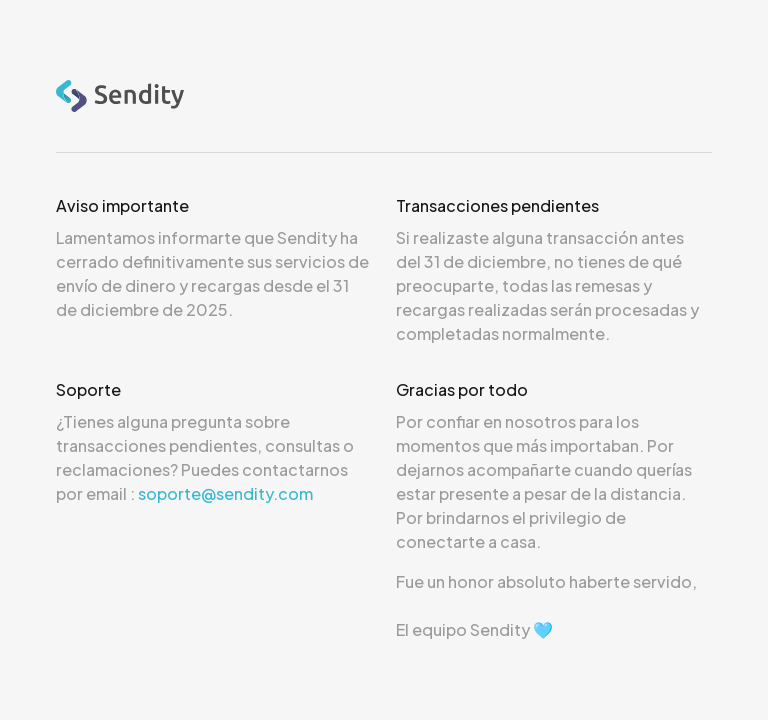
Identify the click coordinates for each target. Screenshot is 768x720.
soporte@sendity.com (225, 493)
